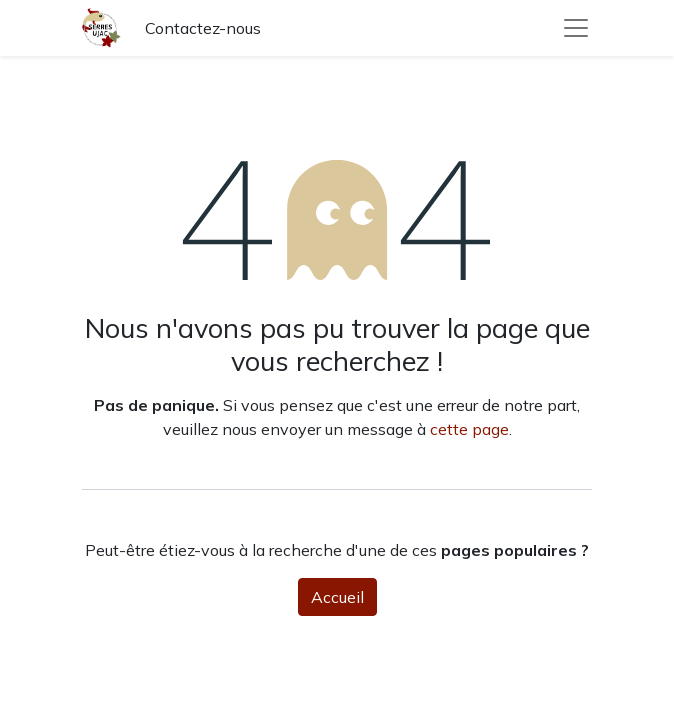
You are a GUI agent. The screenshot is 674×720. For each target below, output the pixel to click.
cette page (469, 429)
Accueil (337, 597)
